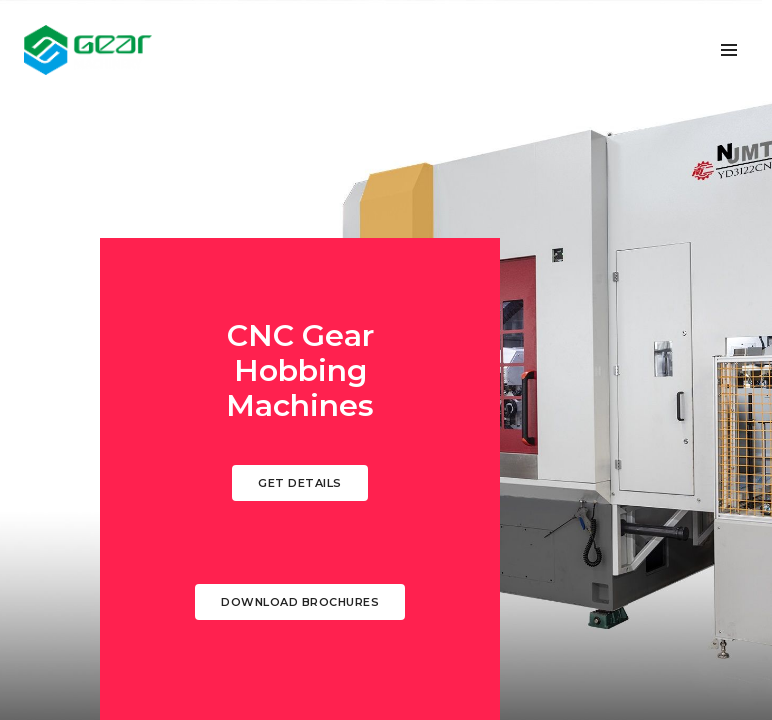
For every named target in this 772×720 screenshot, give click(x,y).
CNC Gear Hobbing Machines (300, 370)
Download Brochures (300, 602)
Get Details (300, 483)
